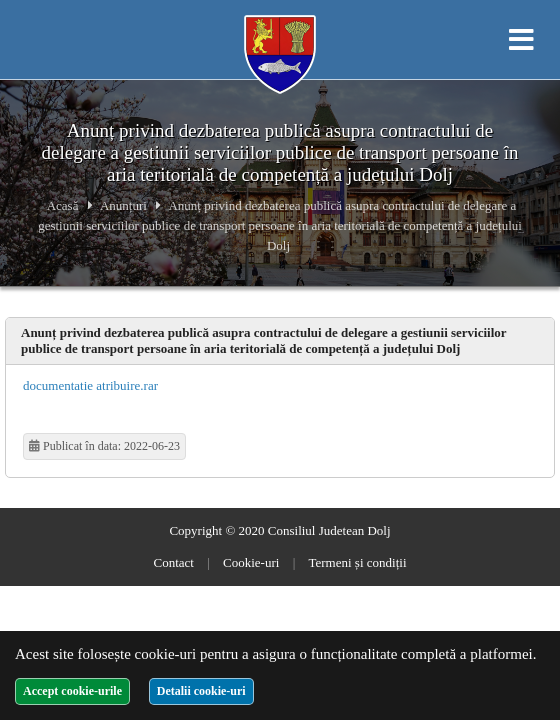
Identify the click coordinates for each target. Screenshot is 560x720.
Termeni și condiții (357, 562)
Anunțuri (123, 205)
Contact (174, 562)
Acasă (63, 205)
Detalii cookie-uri (201, 691)
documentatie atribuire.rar (90, 385)
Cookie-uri (251, 562)
